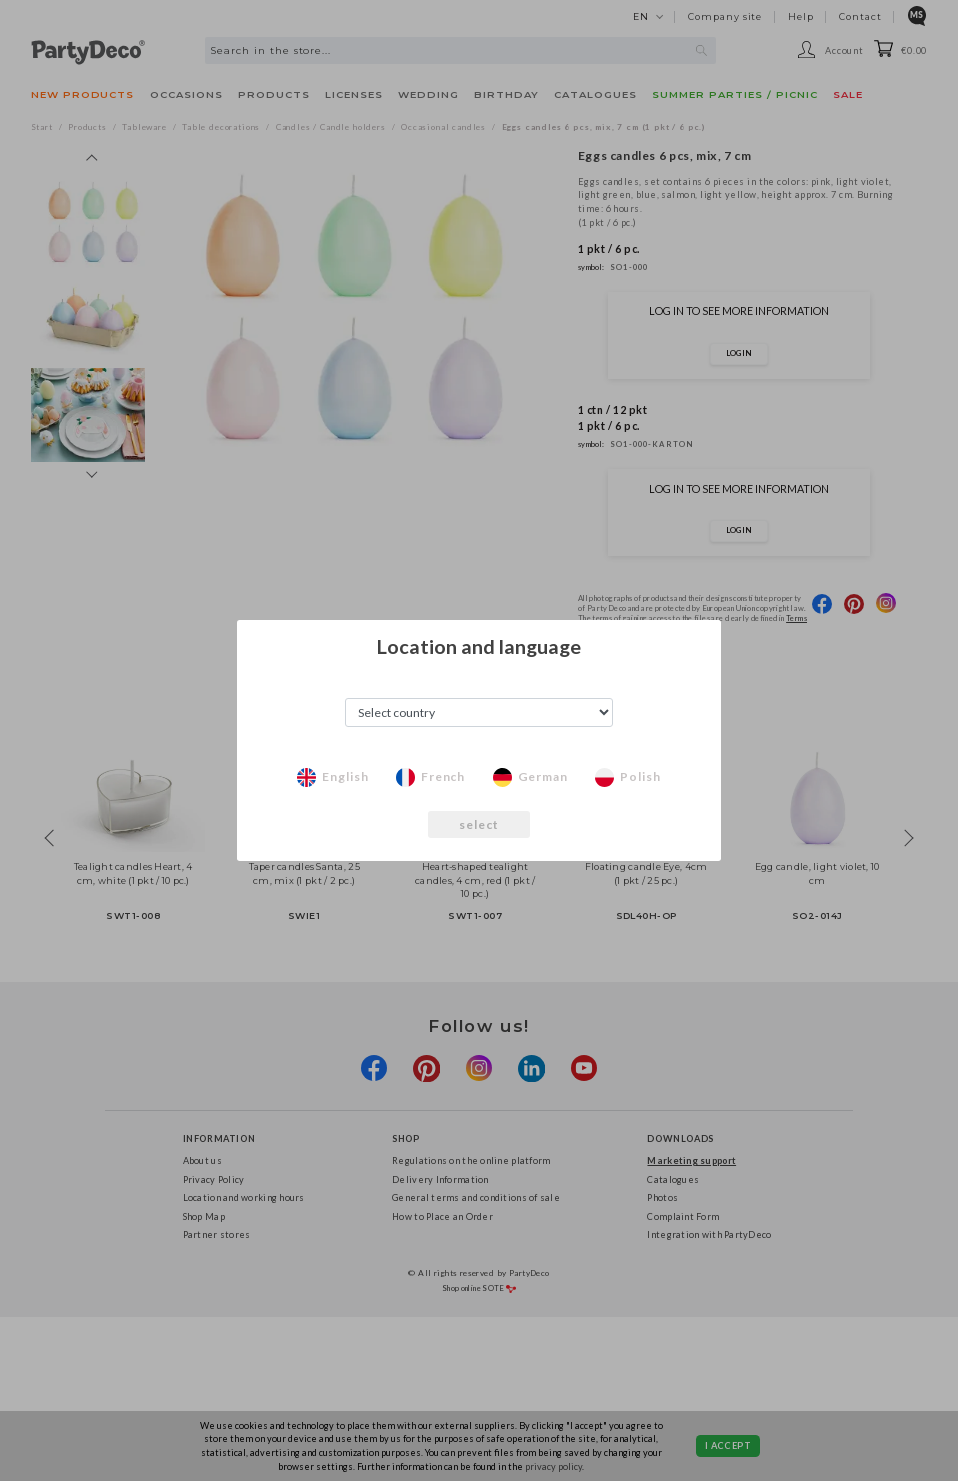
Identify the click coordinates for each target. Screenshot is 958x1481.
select (479, 824)
